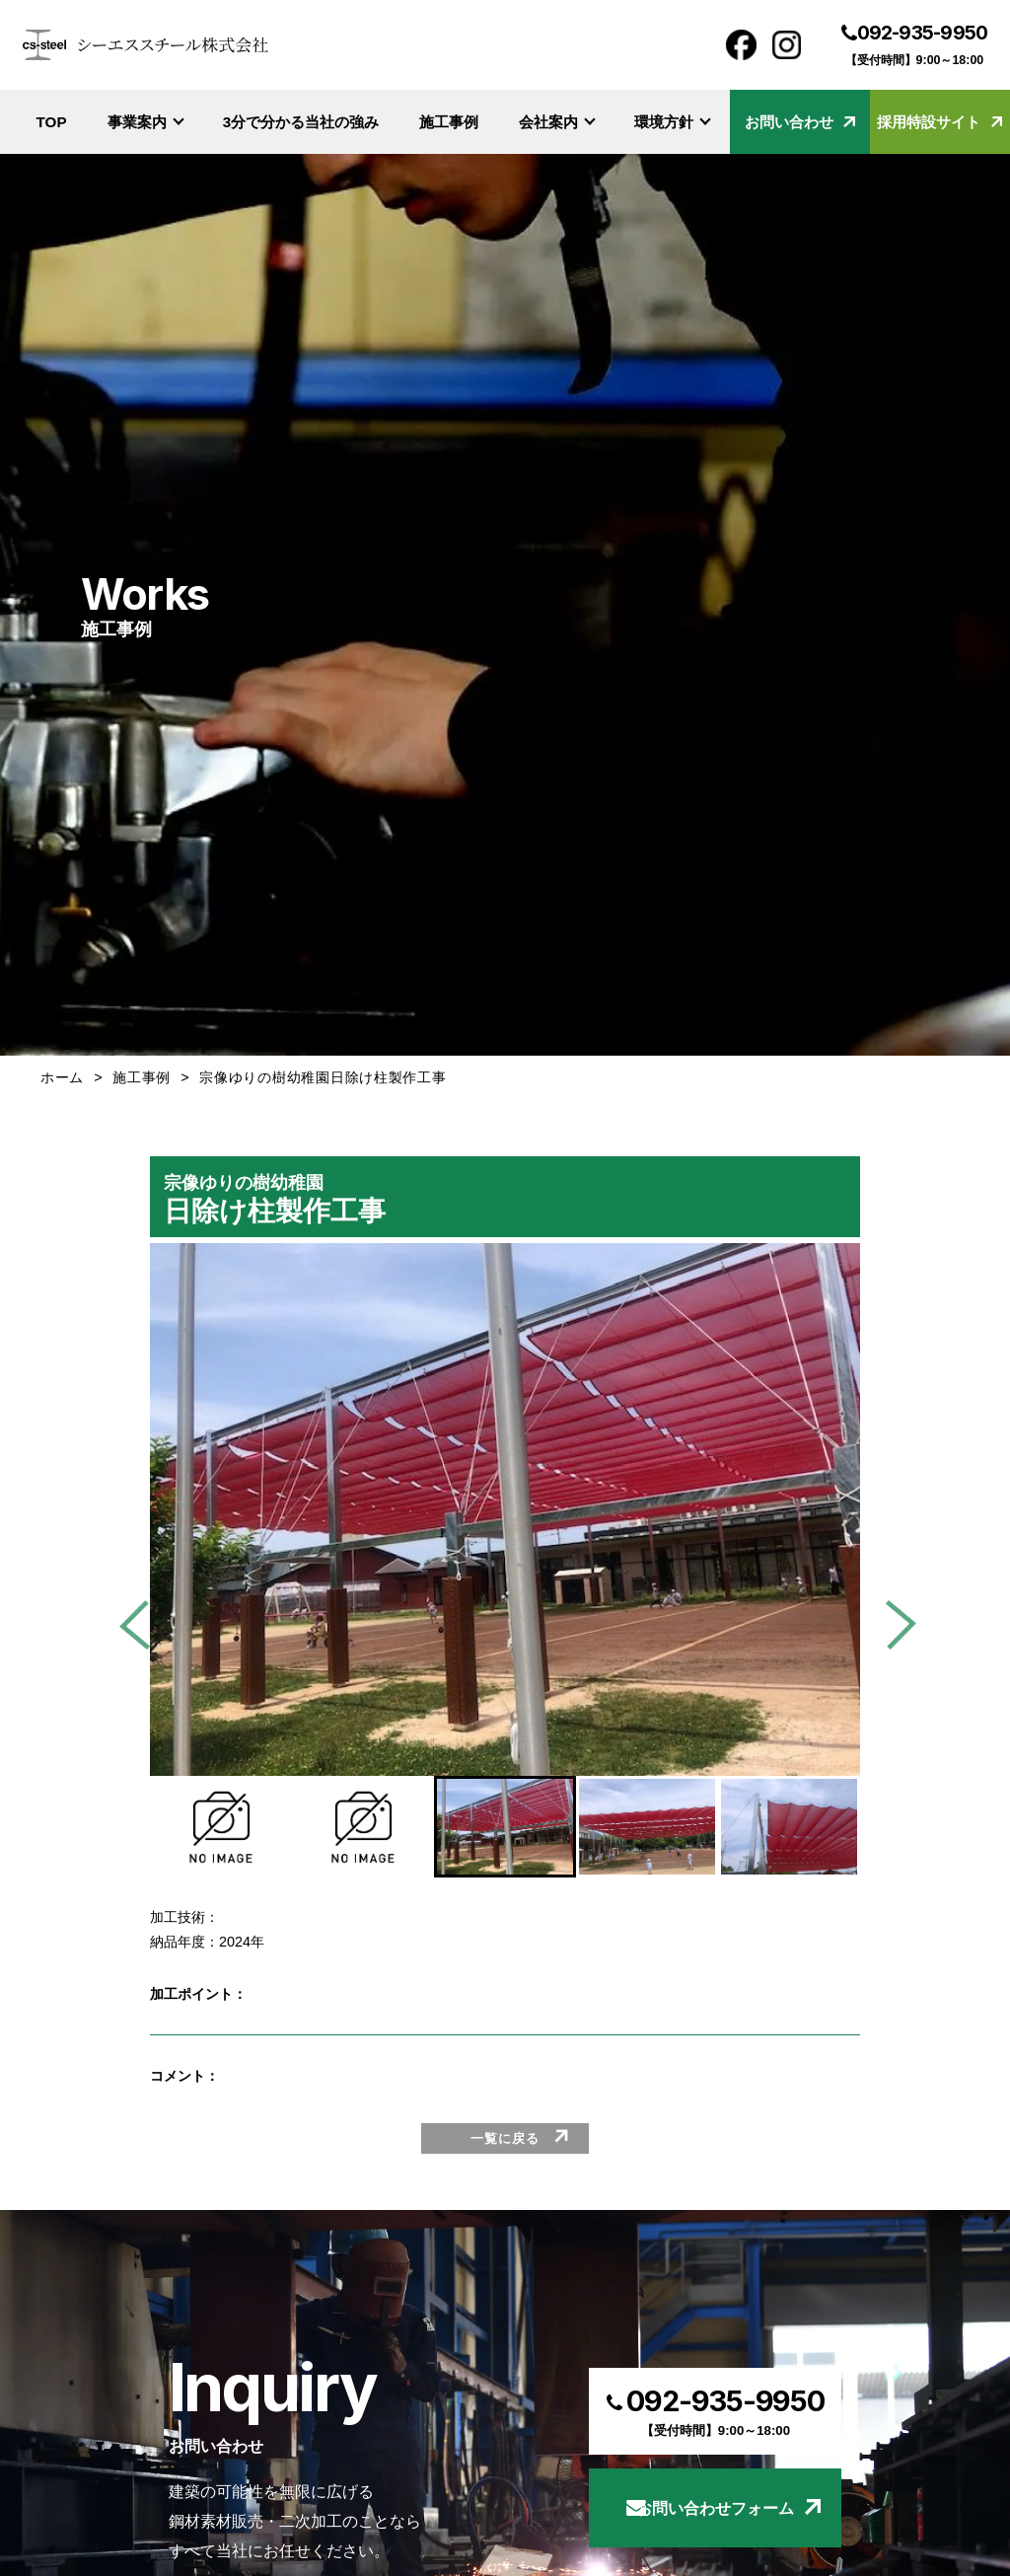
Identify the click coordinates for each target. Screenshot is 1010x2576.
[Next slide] (891, 1625)
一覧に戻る (505, 2138)
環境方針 (672, 121)
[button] (221, 1826)
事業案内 (146, 121)
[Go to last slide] (144, 1625)
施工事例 (448, 121)
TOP (51, 121)
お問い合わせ (800, 121)
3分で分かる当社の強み (301, 121)
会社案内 (557, 121)
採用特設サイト (939, 121)
